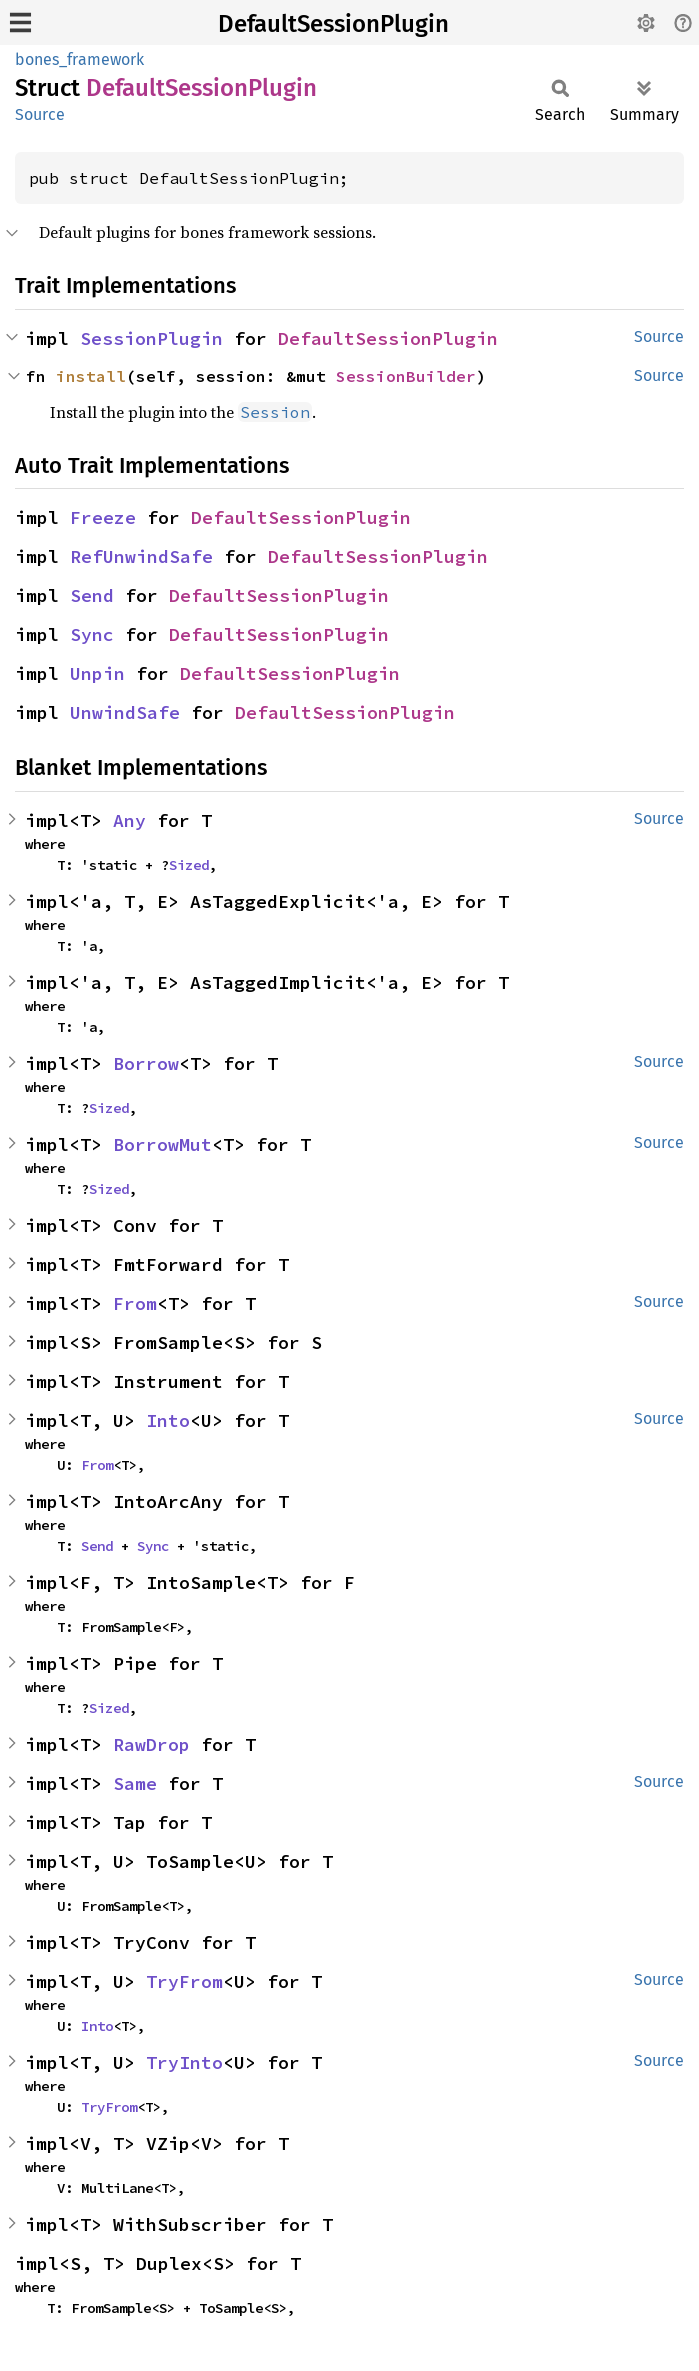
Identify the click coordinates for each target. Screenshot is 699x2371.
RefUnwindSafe (141, 556)
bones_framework (79, 59)
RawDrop (151, 1744)
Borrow (146, 1063)
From (135, 1303)
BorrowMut (162, 1144)
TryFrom (184, 1981)
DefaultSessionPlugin (333, 24)
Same (135, 1783)
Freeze (103, 517)
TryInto (184, 2062)
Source (40, 114)
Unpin (97, 673)
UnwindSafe (125, 712)
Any (129, 820)
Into (168, 1420)
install (91, 376)
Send (92, 595)
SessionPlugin (151, 338)
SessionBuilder (406, 376)
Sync (92, 634)
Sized (189, 865)
